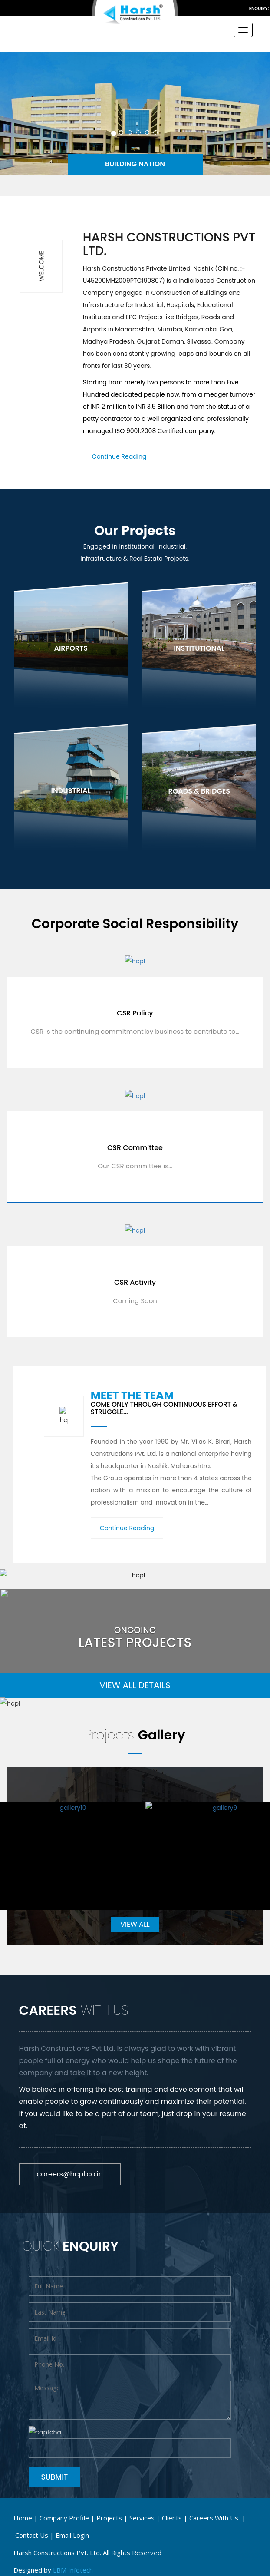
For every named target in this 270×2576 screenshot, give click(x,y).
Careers (214, 2516)
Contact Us (31, 2533)
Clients (172, 2516)
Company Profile (64, 2516)
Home (22, 2516)
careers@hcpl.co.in (70, 2174)
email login (72, 2533)
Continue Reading (119, 456)
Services (142, 2516)
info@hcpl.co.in (235, 8)
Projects (109, 2516)
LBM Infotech (73, 2568)
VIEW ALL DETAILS (135, 1685)
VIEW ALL (134, 1924)
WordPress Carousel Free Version (102, 1904)
